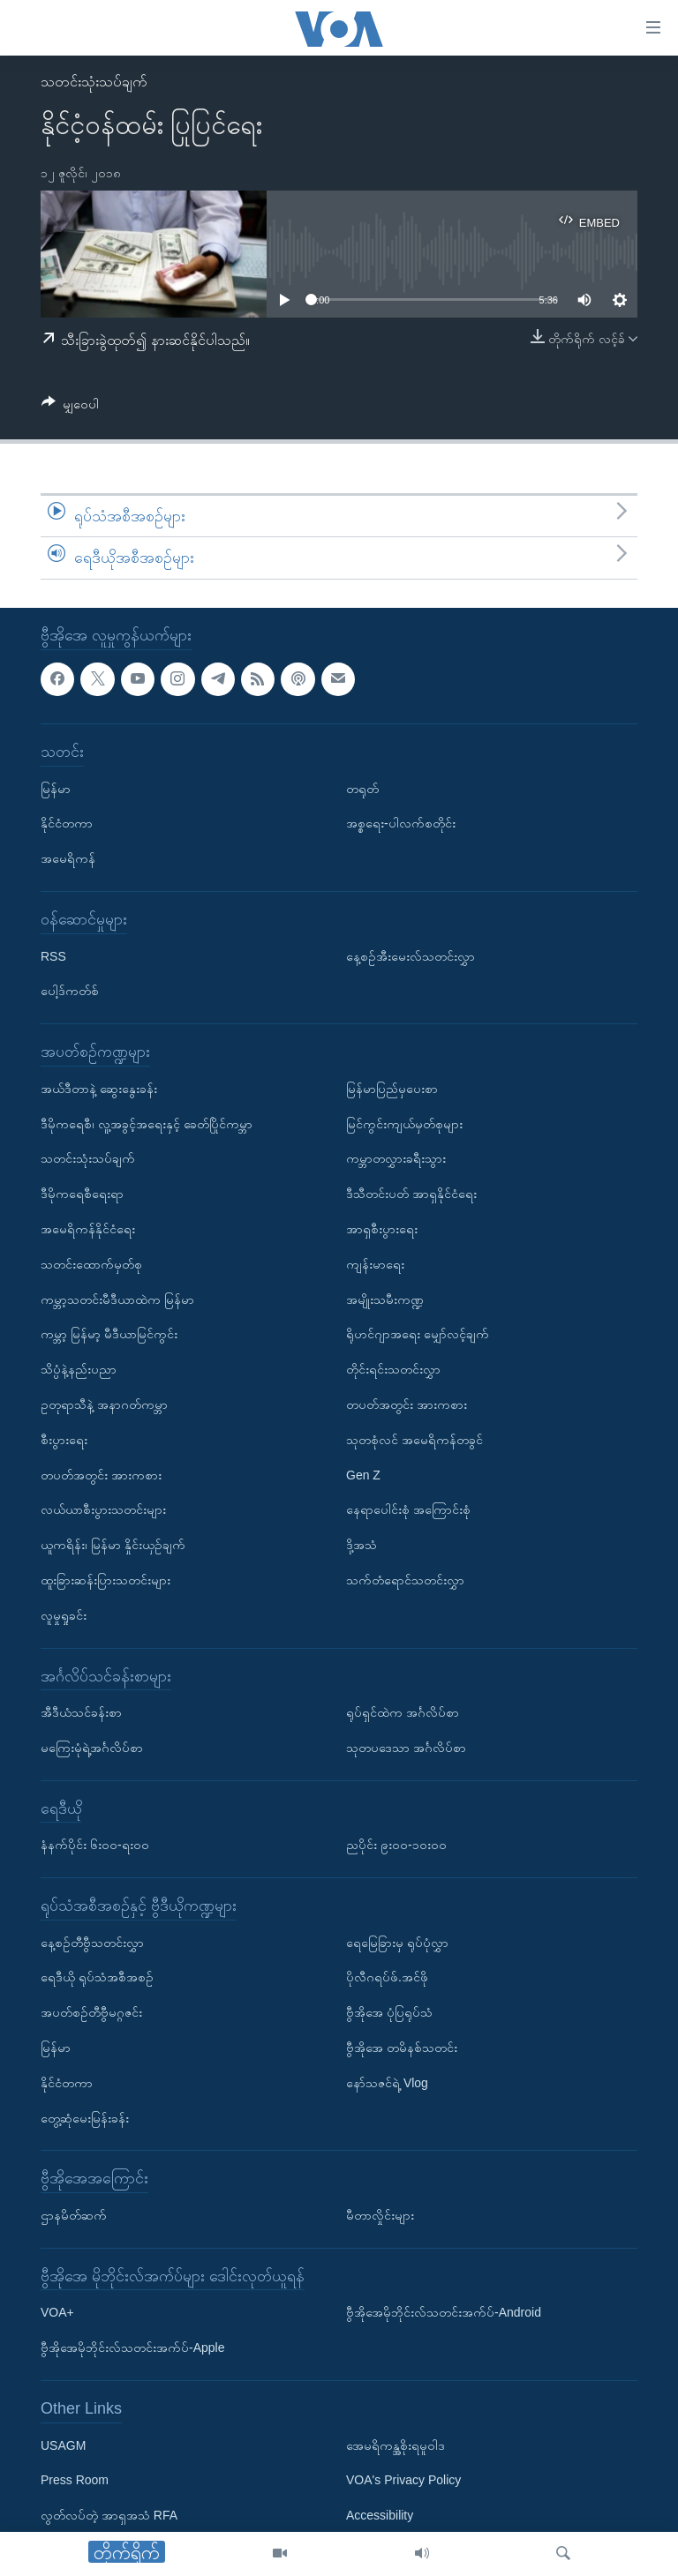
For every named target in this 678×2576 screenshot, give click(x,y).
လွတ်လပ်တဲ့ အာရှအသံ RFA (109, 2515)
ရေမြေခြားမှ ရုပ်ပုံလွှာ (397, 1943)
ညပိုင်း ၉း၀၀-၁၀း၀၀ (396, 1845)
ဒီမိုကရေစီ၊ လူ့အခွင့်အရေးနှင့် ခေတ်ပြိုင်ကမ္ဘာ (146, 1123)
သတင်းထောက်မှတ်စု (91, 1264)
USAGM (63, 2444)
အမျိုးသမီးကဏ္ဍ (385, 1299)
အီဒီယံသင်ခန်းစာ (81, 1712)
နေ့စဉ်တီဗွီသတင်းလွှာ (92, 1943)
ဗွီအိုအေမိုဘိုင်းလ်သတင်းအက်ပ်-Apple (132, 2347)
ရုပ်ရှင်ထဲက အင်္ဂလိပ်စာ (402, 1712)
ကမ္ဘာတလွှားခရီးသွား (396, 1158)
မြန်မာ (56, 788)
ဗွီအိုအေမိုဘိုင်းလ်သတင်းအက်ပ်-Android (443, 2312)
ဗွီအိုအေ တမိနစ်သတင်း (401, 2048)
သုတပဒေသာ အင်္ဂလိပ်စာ (406, 1748)
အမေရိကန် (68, 858)
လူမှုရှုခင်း (64, 1615)
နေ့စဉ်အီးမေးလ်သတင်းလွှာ (410, 955)
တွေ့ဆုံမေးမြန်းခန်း (85, 2118)
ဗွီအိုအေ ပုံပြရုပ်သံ (389, 2012)
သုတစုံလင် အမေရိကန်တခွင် (414, 1440)
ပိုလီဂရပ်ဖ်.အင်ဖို (387, 1977)
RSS (53, 955)
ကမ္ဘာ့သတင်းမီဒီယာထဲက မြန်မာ (117, 1299)
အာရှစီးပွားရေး (382, 1229)
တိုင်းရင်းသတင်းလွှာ (393, 1369)
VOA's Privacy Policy (403, 2480)
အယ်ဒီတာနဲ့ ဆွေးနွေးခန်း (99, 1089)
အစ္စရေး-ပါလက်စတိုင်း (401, 823)
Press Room (75, 2480)
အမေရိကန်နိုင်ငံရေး (88, 1229)
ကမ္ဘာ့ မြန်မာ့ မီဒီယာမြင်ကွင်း (109, 1334)
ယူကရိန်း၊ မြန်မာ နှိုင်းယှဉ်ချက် (113, 1545)
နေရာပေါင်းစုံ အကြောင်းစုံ (408, 1509)
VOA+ (57, 2312)
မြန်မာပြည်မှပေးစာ (392, 1089)
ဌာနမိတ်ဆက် (74, 2215)
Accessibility (379, 2515)
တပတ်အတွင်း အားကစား (101, 1474)
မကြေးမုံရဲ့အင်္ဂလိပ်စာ (92, 1748)
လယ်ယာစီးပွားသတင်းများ (103, 1509)
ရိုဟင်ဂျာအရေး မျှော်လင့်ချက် (417, 1334)
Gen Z (363, 1474)
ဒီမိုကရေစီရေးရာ (82, 1194)
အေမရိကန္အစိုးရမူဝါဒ (395, 2444)
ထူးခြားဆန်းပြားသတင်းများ (105, 1580)
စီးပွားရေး (64, 1440)
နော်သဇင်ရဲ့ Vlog (387, 2083)
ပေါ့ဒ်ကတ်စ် (70, 991)
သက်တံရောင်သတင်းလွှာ (405, 1580)
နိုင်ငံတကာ (67, 823)
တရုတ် (362, 788)
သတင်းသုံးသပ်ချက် (94, 81)
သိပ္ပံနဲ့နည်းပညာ (79, 1369)
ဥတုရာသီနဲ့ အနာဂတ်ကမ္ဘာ (104, 1404)
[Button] (70, 407)
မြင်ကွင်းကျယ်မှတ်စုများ (404, 1123)
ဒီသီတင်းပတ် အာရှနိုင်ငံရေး (411, 1194)
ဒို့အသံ (361, 1545)
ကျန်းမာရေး (375, 1264)
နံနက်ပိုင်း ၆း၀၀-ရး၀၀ (95, 1845)
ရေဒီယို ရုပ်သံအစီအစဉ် (97, 1977)
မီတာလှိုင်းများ (380, 2215)
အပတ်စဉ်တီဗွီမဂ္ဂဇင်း (91, 2012)
